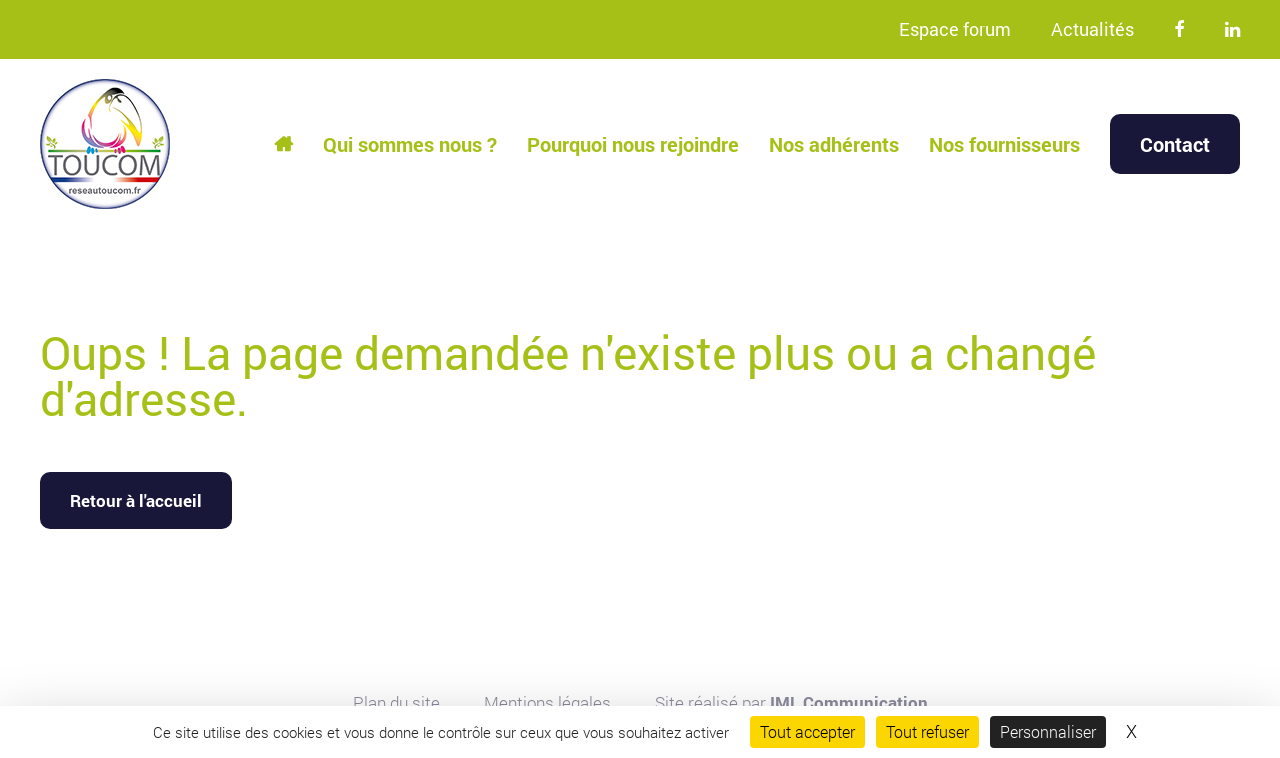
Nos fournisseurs (1004, 144)
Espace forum (955, 29)
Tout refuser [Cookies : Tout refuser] (927, 731)
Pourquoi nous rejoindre (633, 144)
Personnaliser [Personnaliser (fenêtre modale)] (1048, 731)
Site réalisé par (791, 702)
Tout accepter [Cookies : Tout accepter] (807, 731)
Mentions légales (547, 702)
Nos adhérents (834, 144)
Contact (1175, 144)
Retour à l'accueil (136, 500)
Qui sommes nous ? (410, 144)
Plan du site (396, 702)
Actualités (1092, 29)
